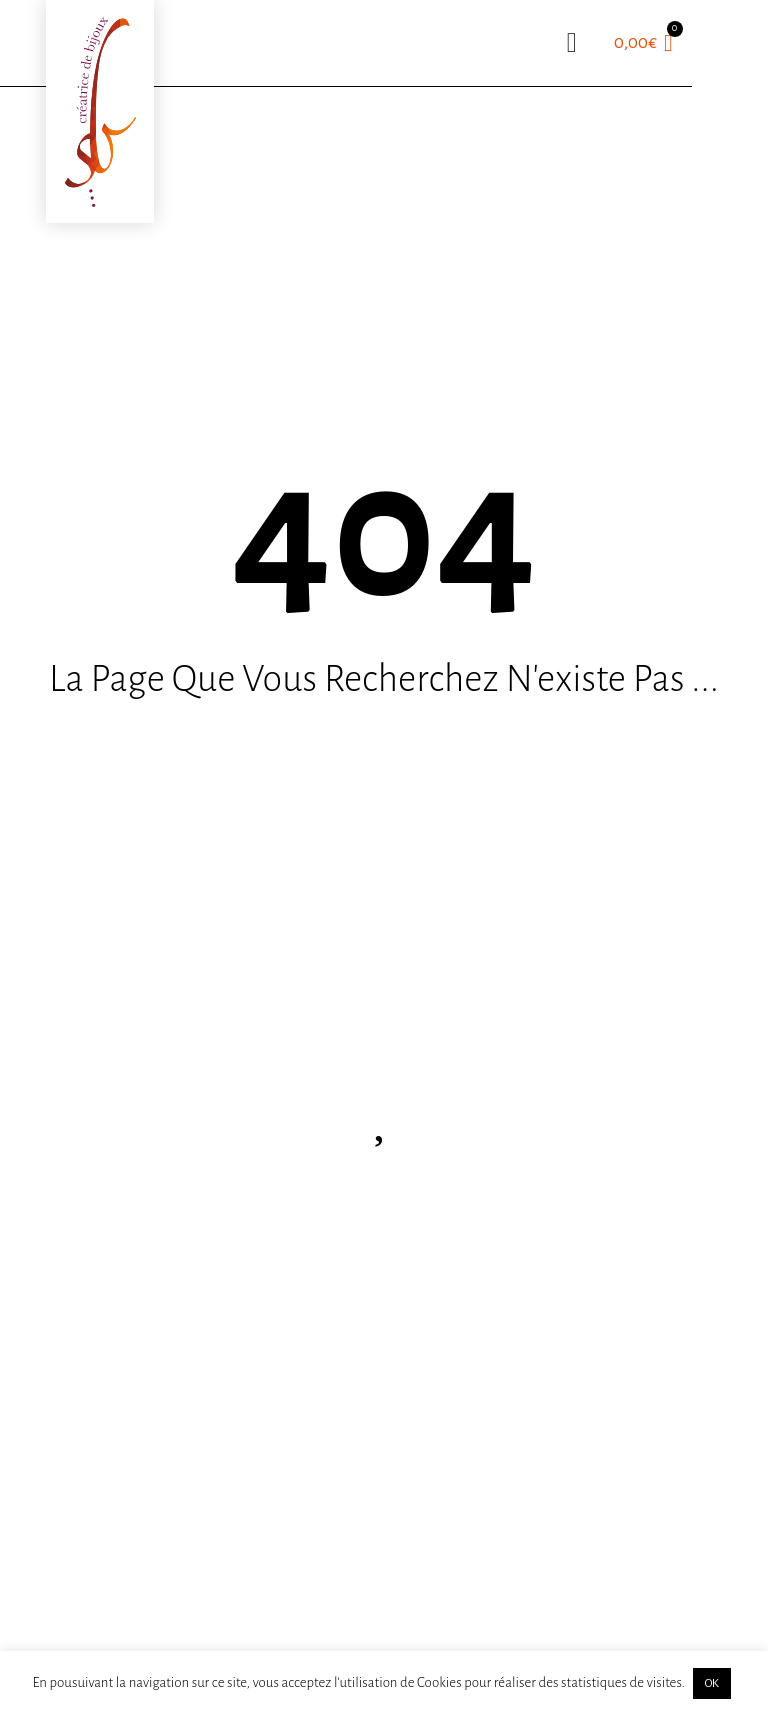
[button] (572, 43)
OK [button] (712, 1683)
